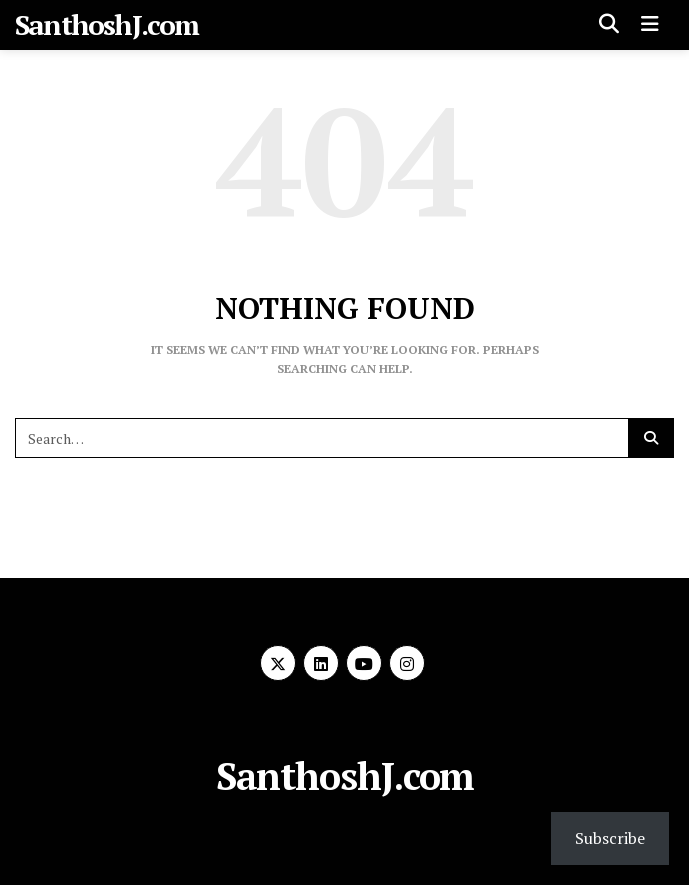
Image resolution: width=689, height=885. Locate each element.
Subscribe (610, 838)
